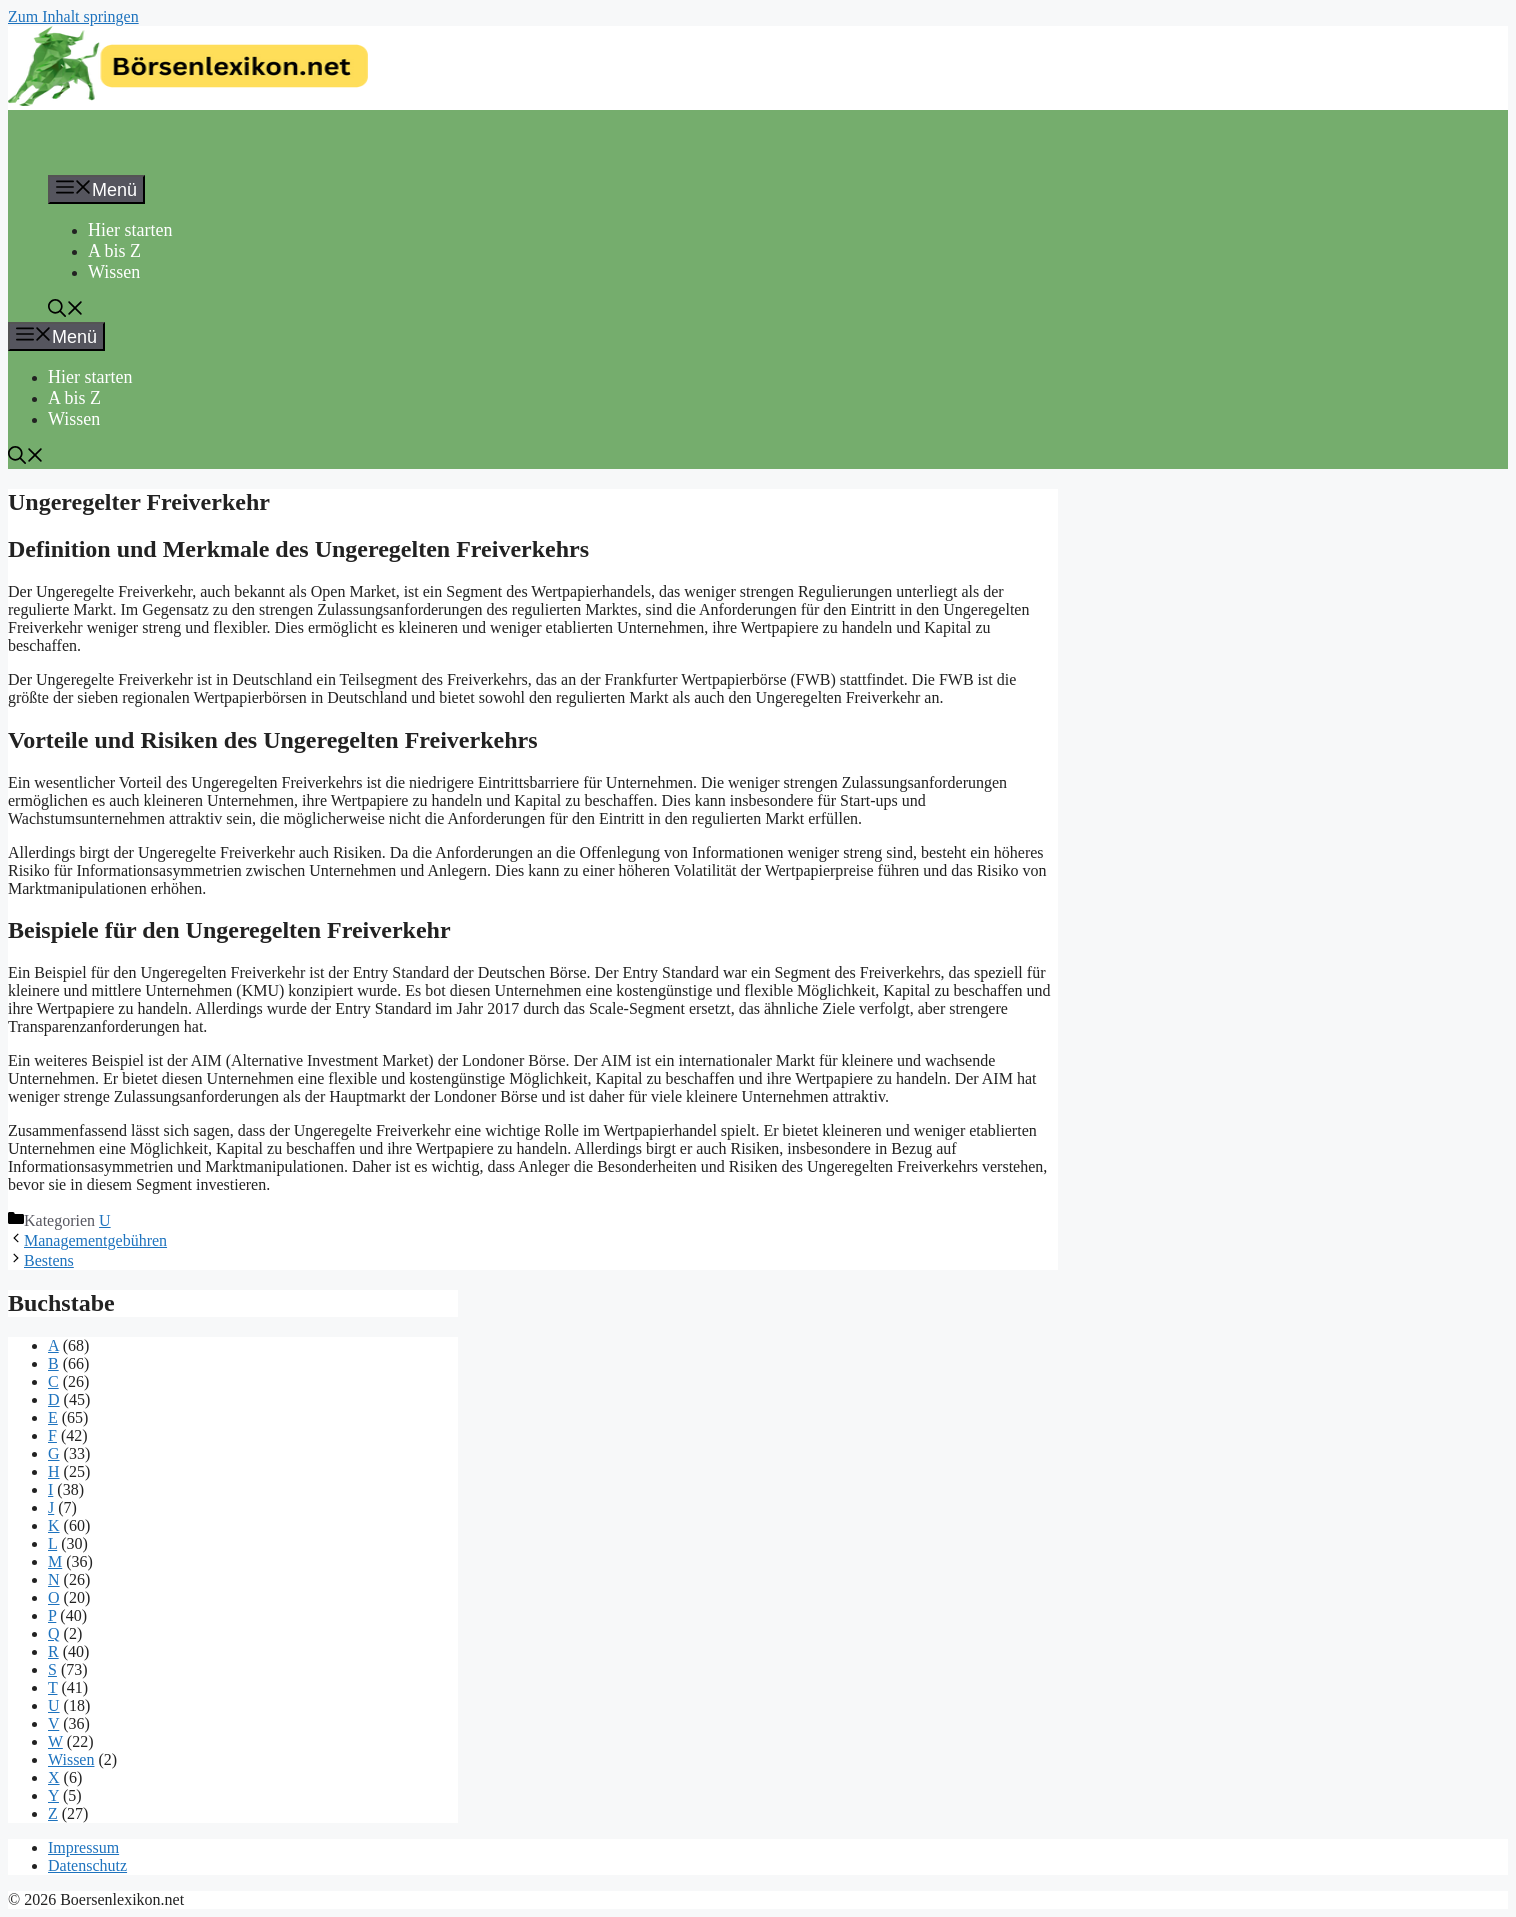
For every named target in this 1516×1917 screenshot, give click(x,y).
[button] (66, 311)
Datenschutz (87, 1865)
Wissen (114, 272)
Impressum (83, 1847)
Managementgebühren (95, 1240)
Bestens (49, 1260)
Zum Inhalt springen (73, 16)
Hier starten (130, 230)
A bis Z (114, 251)
